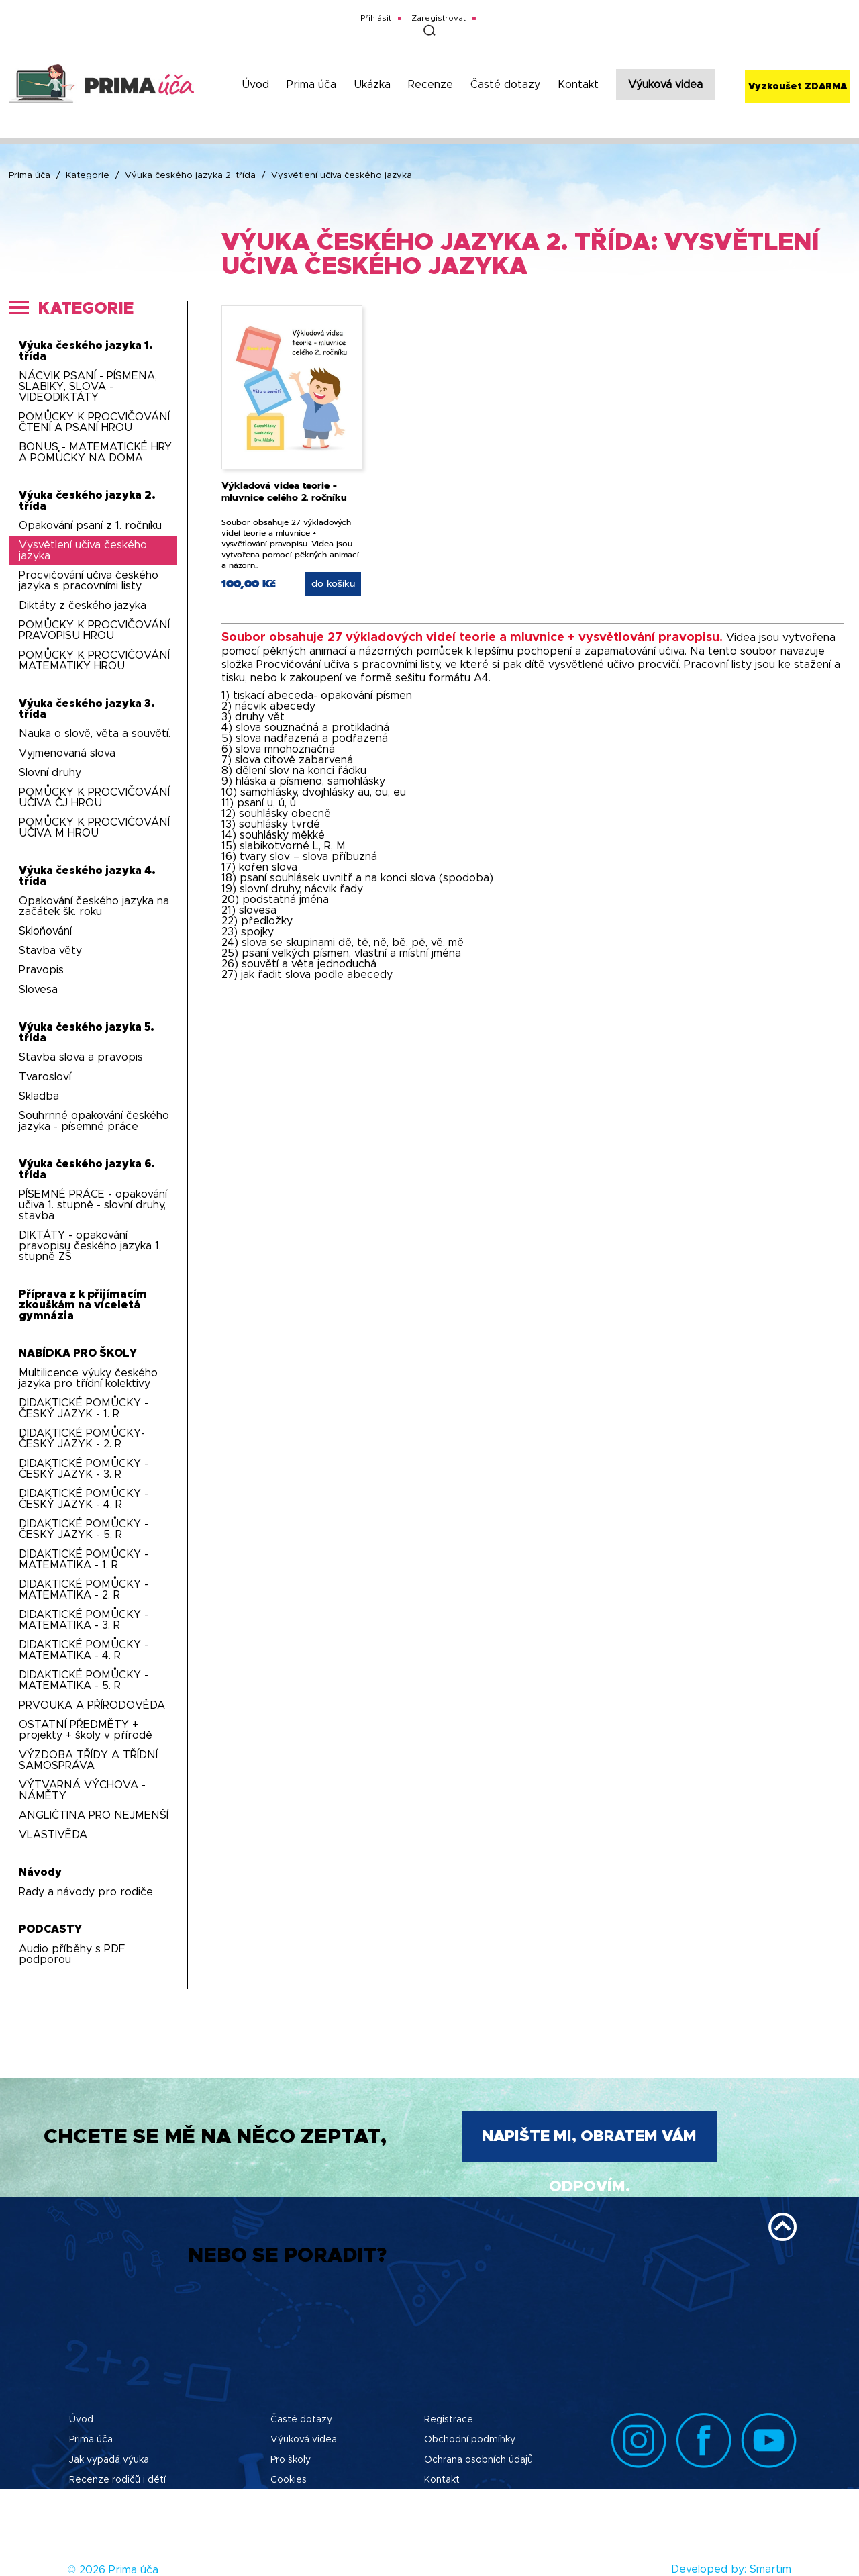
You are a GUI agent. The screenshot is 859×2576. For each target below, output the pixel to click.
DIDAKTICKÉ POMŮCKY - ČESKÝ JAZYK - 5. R (83, 1529)
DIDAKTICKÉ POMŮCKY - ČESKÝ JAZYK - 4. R (83, 1499)
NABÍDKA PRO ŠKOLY (78, 1353)
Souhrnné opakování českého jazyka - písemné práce (94, 1121)
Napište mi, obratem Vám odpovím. (589, 2145)
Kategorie (87, 175)
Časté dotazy (505, 84)
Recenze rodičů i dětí (117, 2480)
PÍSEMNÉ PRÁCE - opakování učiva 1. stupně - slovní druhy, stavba (93, 1205)
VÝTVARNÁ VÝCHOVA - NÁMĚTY (82, 1790)
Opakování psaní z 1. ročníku (90, 525)
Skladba (39, 1096)
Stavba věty (50, 950)
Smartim (770, 2569)
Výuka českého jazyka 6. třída (87, 1169)
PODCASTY (50, 1929)
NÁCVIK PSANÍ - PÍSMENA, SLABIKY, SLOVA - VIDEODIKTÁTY (88, 387)
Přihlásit (375, 18)
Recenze (430, 84)
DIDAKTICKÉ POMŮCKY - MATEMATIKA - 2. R (83, 1590)
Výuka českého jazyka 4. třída (87, 876)
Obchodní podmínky (469, 2439)
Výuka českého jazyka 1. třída (86, 351)
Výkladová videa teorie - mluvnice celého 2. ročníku (284, 492)
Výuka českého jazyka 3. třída (87, 709)
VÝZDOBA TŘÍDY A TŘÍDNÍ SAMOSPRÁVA (88, 1760)
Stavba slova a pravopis (81, 1057)
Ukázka (372, 84)
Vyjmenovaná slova (67, 753)
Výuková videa (665, 84)
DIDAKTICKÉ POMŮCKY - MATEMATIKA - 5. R (83, 1680)
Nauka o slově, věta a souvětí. (94, 733)
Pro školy (290, 2460)
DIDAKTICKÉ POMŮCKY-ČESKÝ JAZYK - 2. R (82, 1438)
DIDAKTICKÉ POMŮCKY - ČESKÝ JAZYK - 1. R (83, 1408)
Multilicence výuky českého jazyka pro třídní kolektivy (88, 1378)
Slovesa (38, 989)
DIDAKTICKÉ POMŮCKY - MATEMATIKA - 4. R (83, 1650)
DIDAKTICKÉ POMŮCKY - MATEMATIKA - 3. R (83, 1620)
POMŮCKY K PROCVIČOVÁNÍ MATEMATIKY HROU (94, 660)
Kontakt (578, 84)
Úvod (255, 84)
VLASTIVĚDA (53, 1834)
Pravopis (41, 970)
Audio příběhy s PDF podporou (72, 1954)
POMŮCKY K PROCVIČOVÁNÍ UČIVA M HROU (94, 828)
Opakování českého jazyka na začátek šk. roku (94, 906)
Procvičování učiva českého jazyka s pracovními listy (88, 580)
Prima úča (311, 84)
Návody (40, 1872)
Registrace (448, 2419)
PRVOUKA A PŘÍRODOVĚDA (92, 1705)
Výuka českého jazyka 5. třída (86, 1032)
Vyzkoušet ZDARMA (797, 86)
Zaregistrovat (438, 18)
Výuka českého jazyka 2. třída (190, 175)
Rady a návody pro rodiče (86, 1892)
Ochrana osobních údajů (478, 2460)
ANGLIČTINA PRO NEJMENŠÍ (93, 1815)
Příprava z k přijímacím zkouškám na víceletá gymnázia (83, 1305)
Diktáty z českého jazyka (82, 605)
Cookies (288, 2480)
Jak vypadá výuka (109, 2460)
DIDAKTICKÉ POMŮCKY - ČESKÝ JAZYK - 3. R (83, 1469)
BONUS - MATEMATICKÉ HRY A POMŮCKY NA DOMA (95, 452)
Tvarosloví (45, 1076)
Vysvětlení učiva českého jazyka (341, 175)
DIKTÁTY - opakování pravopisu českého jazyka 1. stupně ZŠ (90, 1246)
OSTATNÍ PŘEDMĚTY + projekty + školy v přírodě (85, 1730)
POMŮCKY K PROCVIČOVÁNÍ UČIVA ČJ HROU (94, 797)
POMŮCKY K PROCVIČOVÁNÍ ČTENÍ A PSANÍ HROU (94, 422)
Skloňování (45, 931)
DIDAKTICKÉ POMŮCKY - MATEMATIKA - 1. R (83, 1559)
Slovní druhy (50, 772)
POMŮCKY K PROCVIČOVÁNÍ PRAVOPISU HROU (94, 630)
